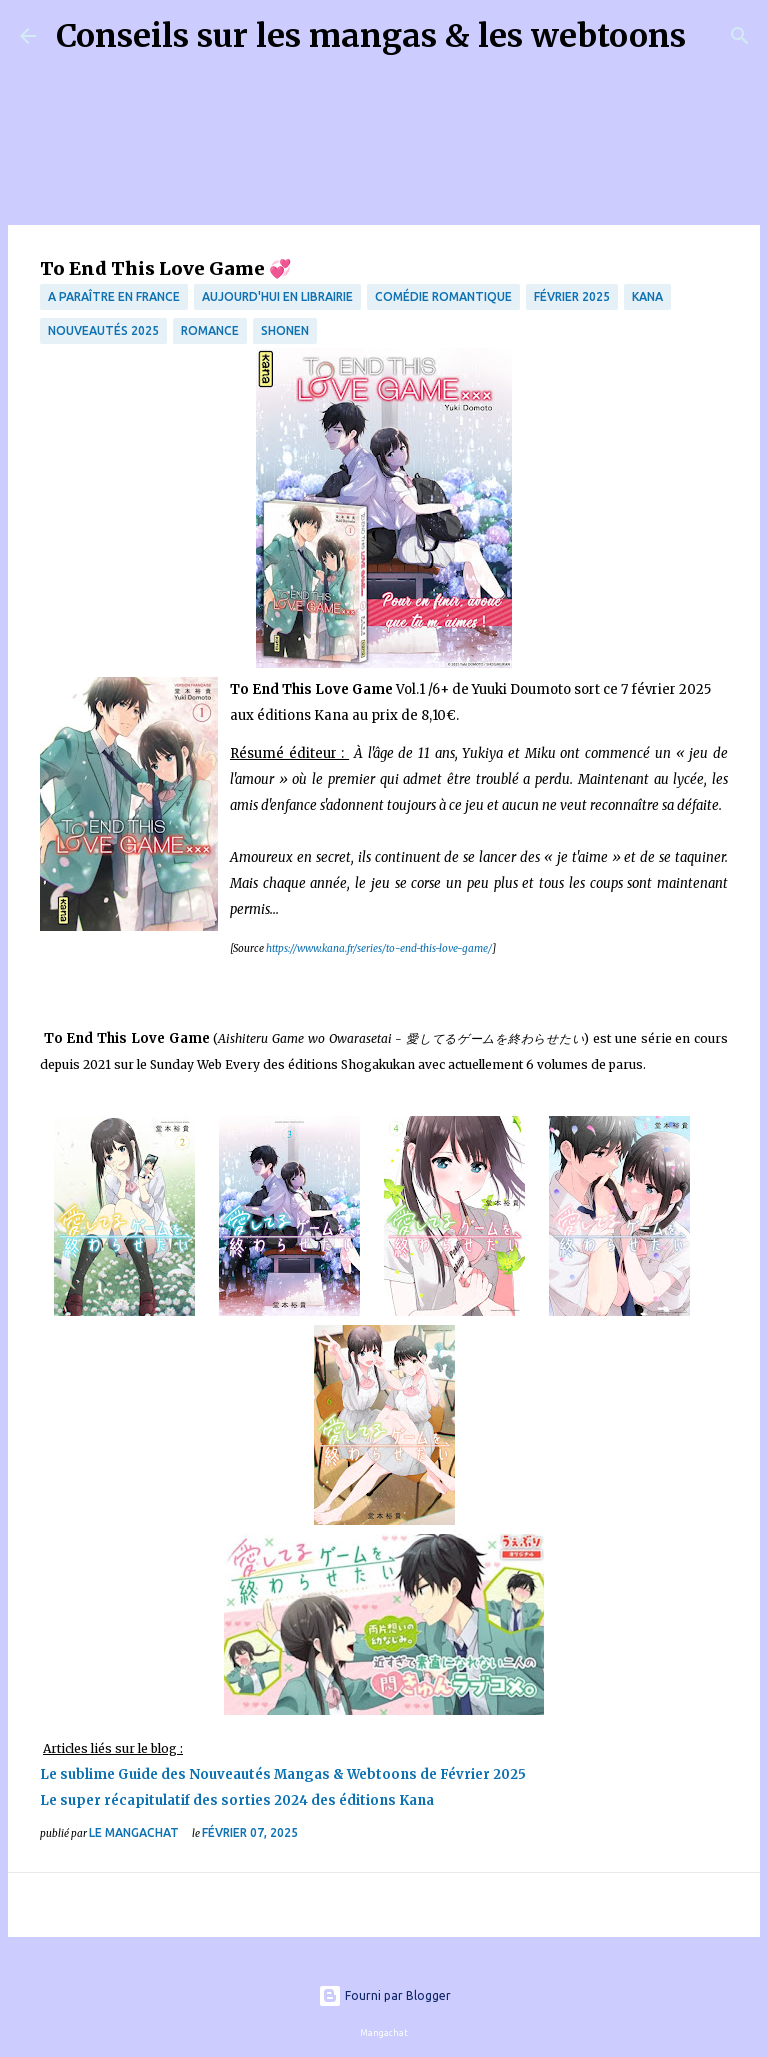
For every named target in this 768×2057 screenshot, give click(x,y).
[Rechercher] (714, 36)
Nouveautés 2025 (103, 330)
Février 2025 (572, 296)
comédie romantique (443, 296)
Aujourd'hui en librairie (277, 296)
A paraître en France (114, 296)
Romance (210, 330)
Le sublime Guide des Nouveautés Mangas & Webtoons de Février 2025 (283, 1774)
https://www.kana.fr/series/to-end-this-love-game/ (378, 948)
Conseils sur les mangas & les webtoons (371, 36)
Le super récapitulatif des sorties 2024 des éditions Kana (237, 1800)
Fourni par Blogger (384, 1995)
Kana (647, 296)
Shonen (285, 330)
